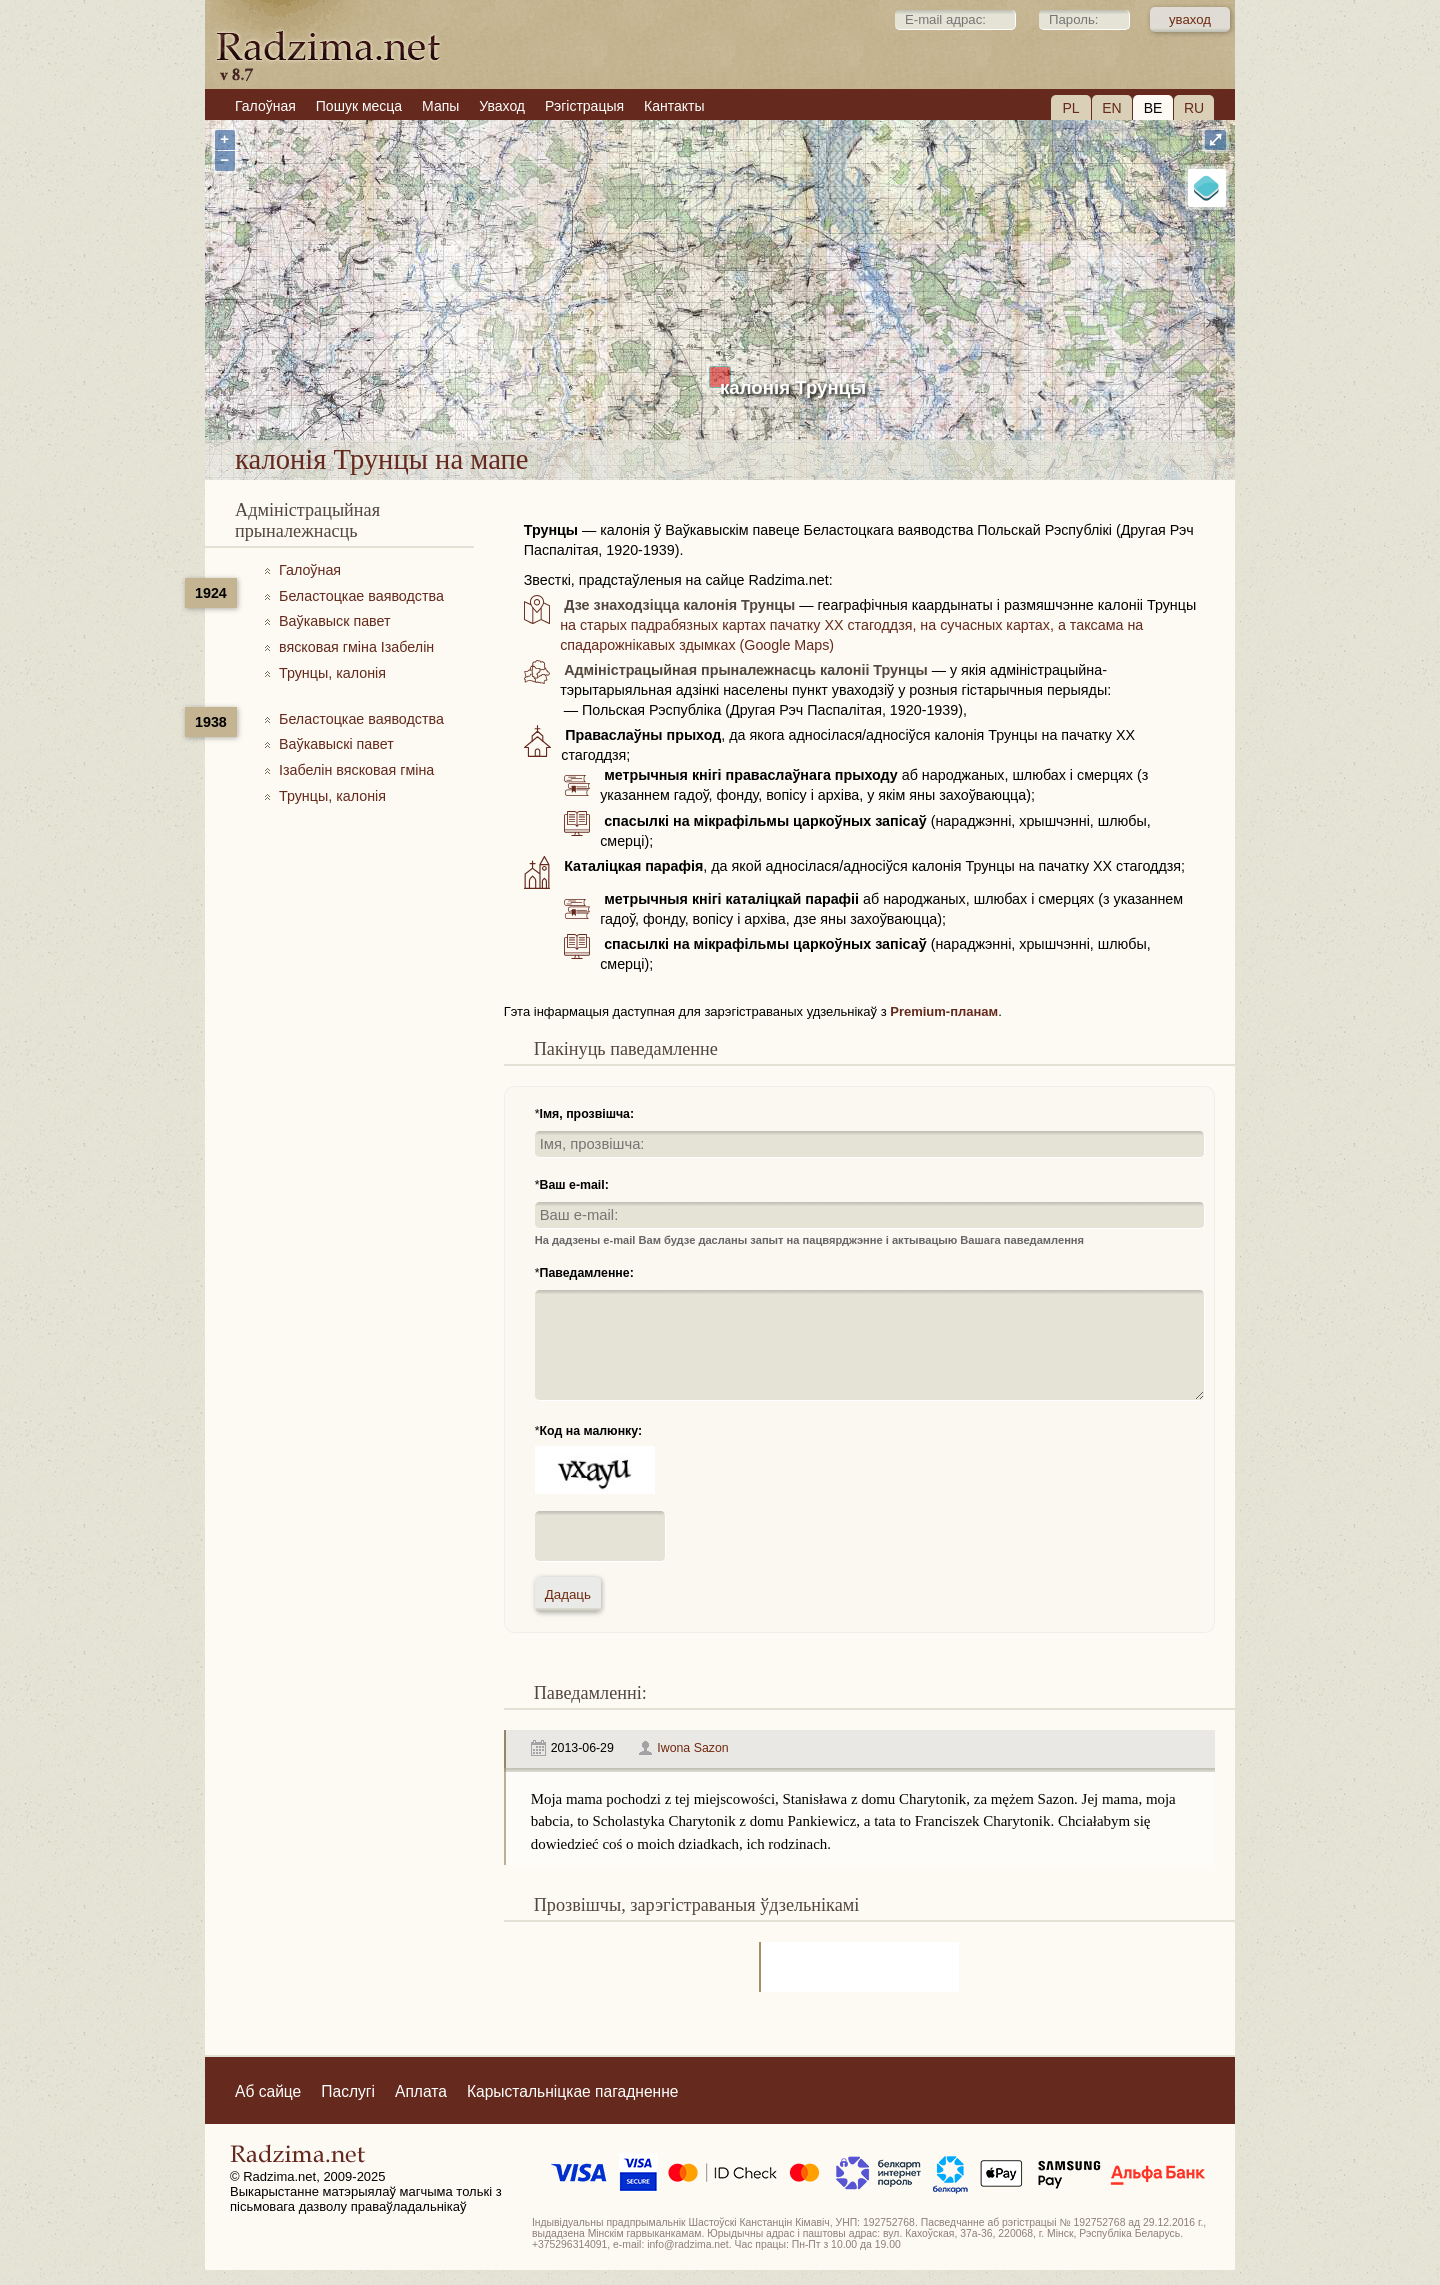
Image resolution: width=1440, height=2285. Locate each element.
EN (1111, 108)
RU (1194, 108)
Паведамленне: (587, 1273)
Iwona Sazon (692, 1748)
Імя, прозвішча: (587, 1114)
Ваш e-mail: (574, 1185)
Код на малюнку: (591, 1431)
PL (1070, 108)
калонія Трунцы (793, 387)
